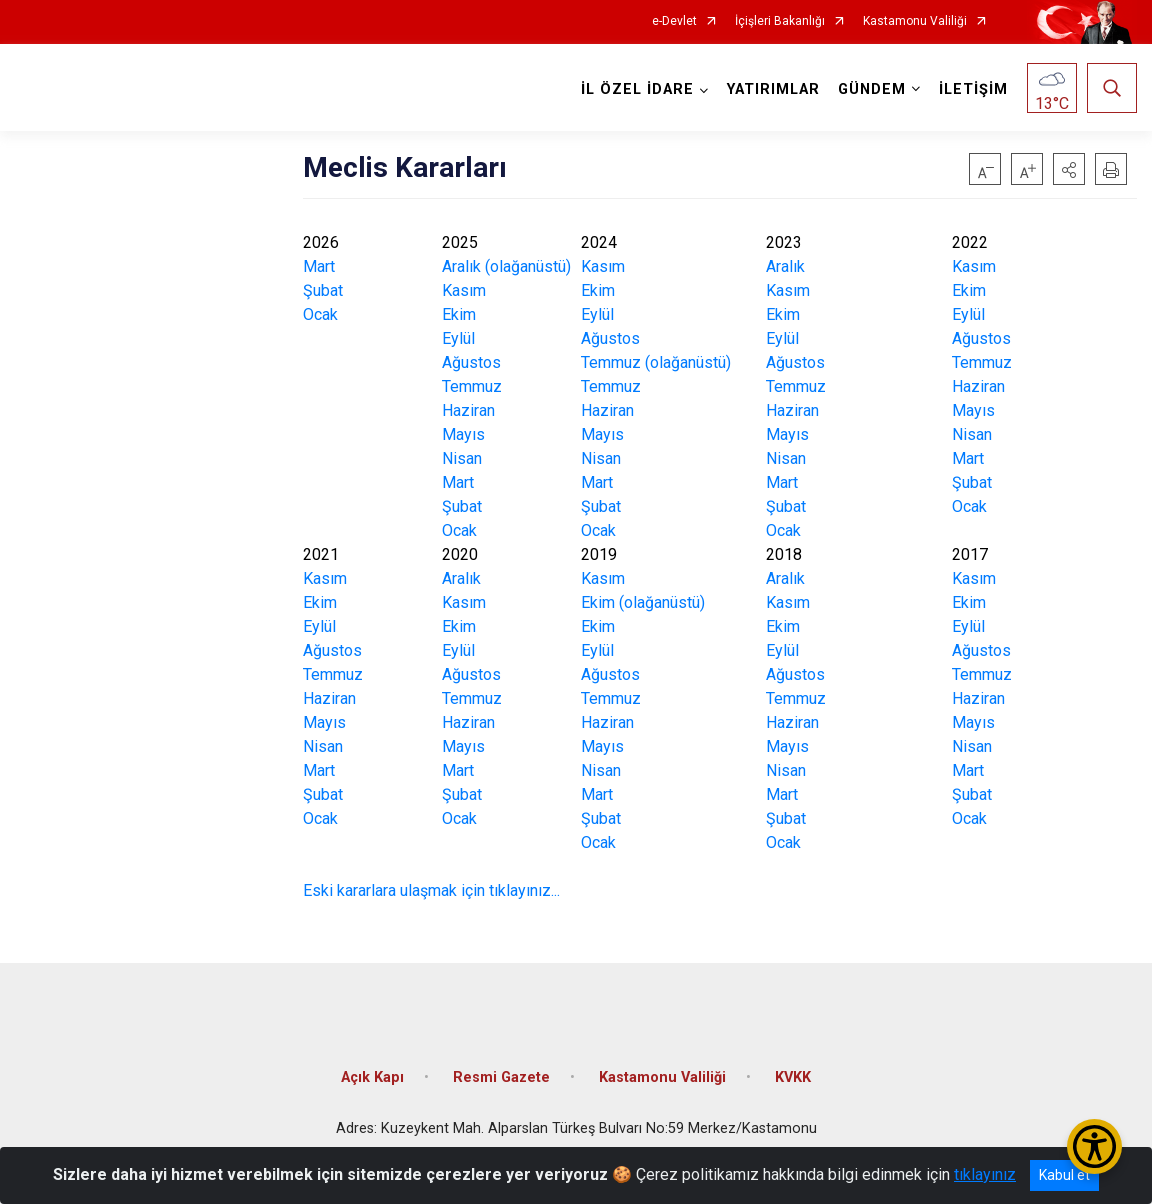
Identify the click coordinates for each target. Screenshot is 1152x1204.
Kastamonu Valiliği (915, 21)
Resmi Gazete (501, 1075)
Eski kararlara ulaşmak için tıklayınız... (431, 890)
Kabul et (1064, 1175)
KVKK (793, 1075)
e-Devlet (674, 21)
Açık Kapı (372, 1075)
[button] (1069, 169)
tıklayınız (985, 1174)
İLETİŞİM (973, 89)
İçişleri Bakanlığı (780, 21)
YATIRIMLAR (773, 89)
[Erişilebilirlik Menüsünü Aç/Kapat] (1094, 1146)
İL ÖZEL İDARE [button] (637, 89)
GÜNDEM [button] (872, 89)
